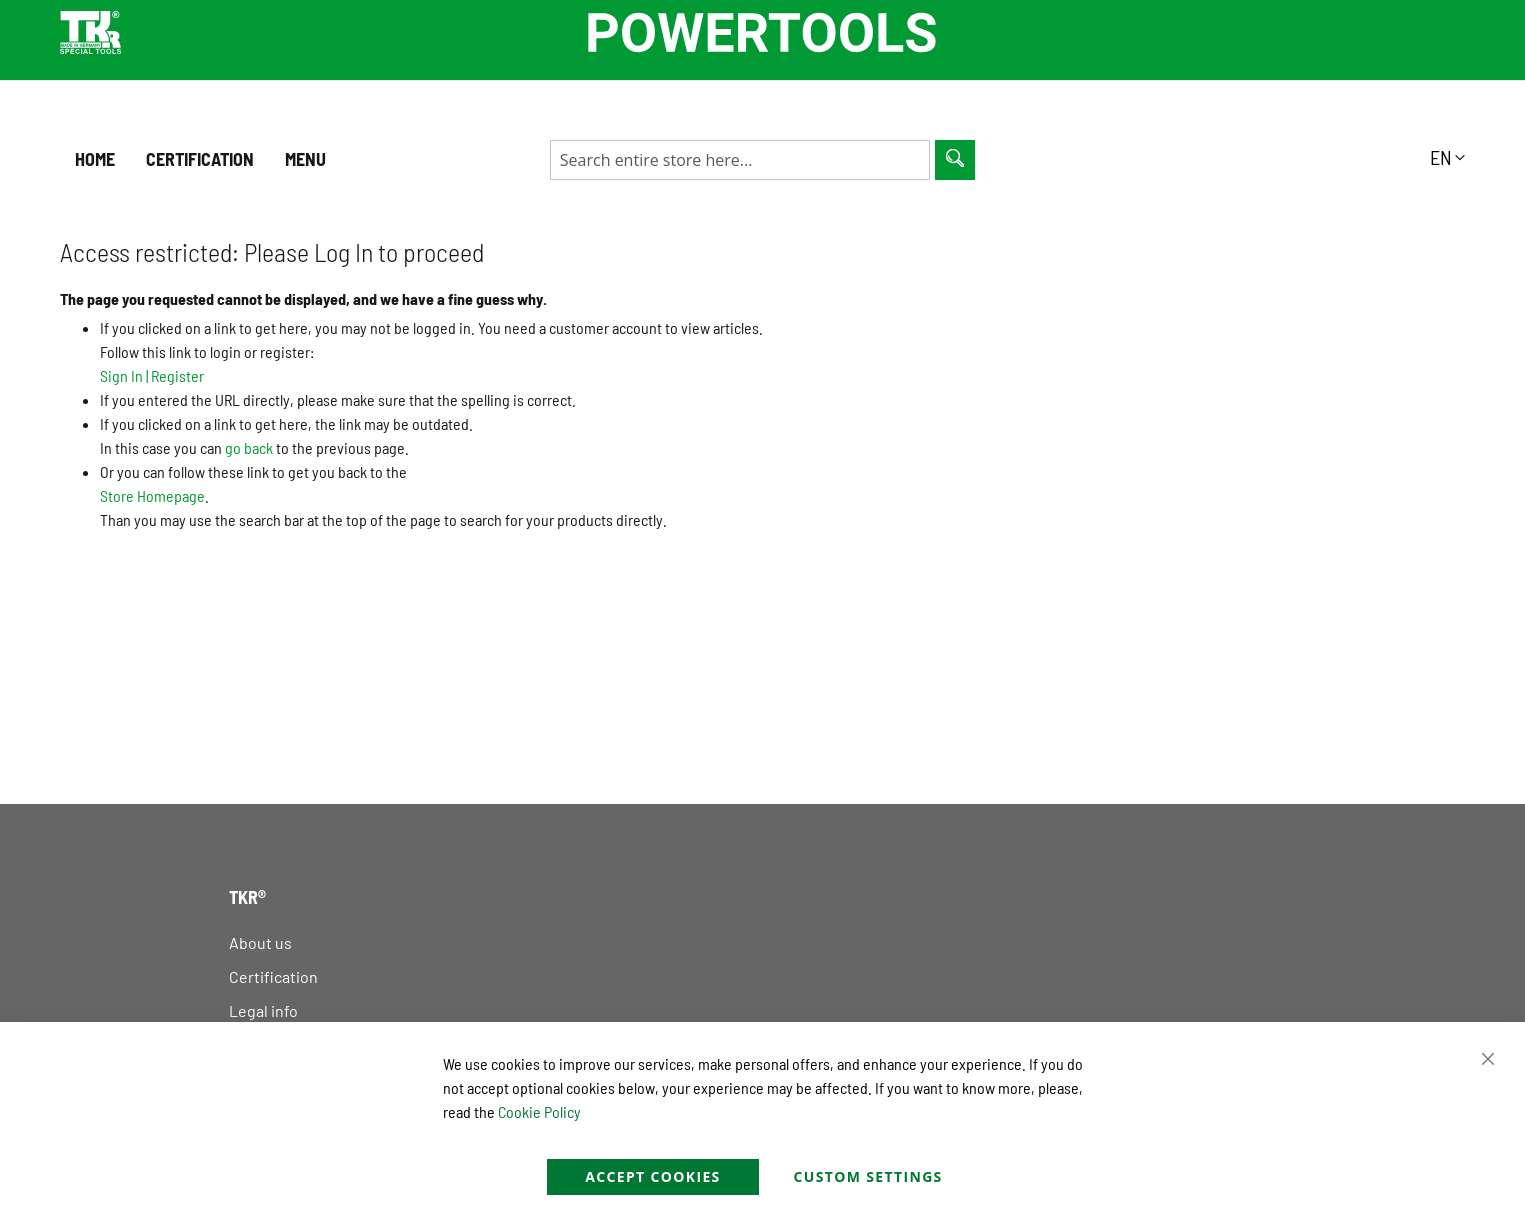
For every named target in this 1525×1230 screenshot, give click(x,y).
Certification (273, 976)
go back (249, 447)
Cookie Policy (539, 1111)
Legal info (263, 1010)
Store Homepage (152, 495)
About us (260, 942)
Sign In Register (152, 375)
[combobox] (740, 160)
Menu (305, 159)
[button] (1447, 157)
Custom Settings (868, 1176)
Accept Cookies (652, 1176)
